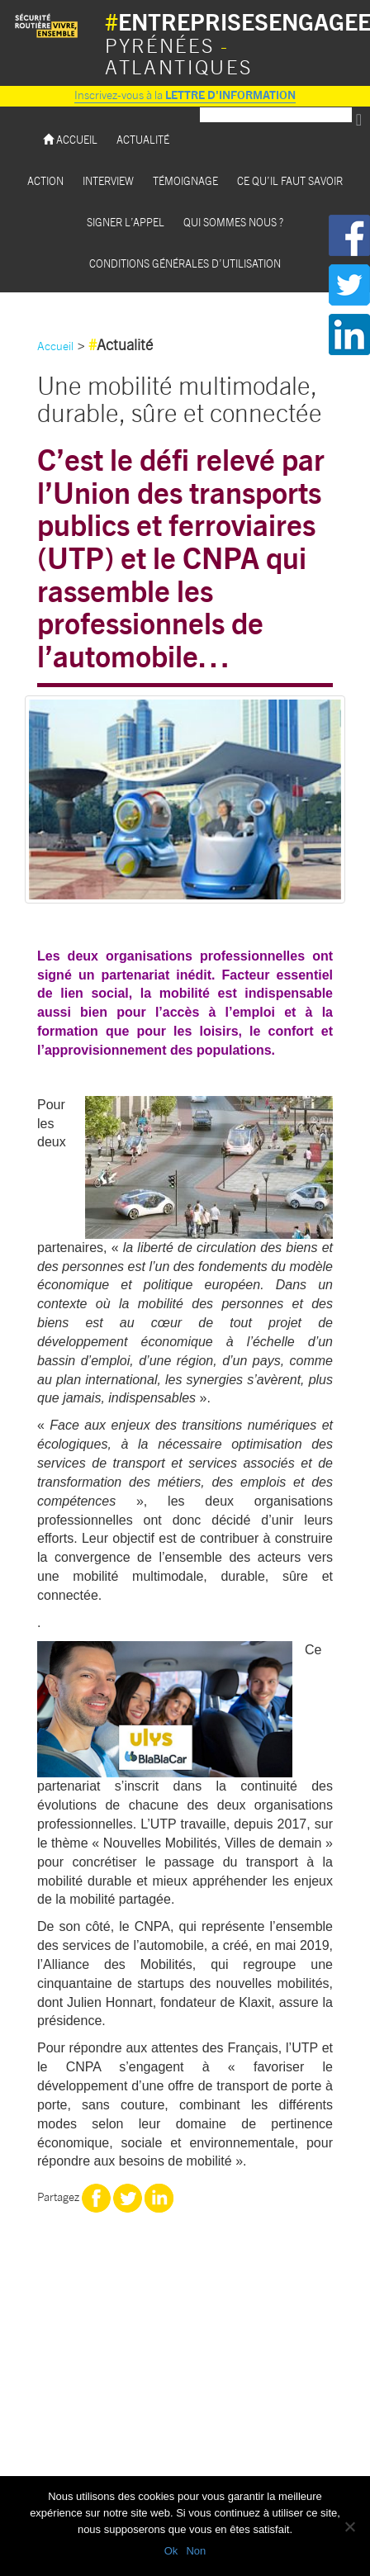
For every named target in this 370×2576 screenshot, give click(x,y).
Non (196, 2551)
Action (45, 180)
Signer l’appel (125, 222)
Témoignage (185, 180)
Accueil (70, 139)
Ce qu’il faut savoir (290, 180)
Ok (171, 2551)
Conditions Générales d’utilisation (185, 263)
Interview (108, 180)
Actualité (142, 139)
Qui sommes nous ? (233, 222)
